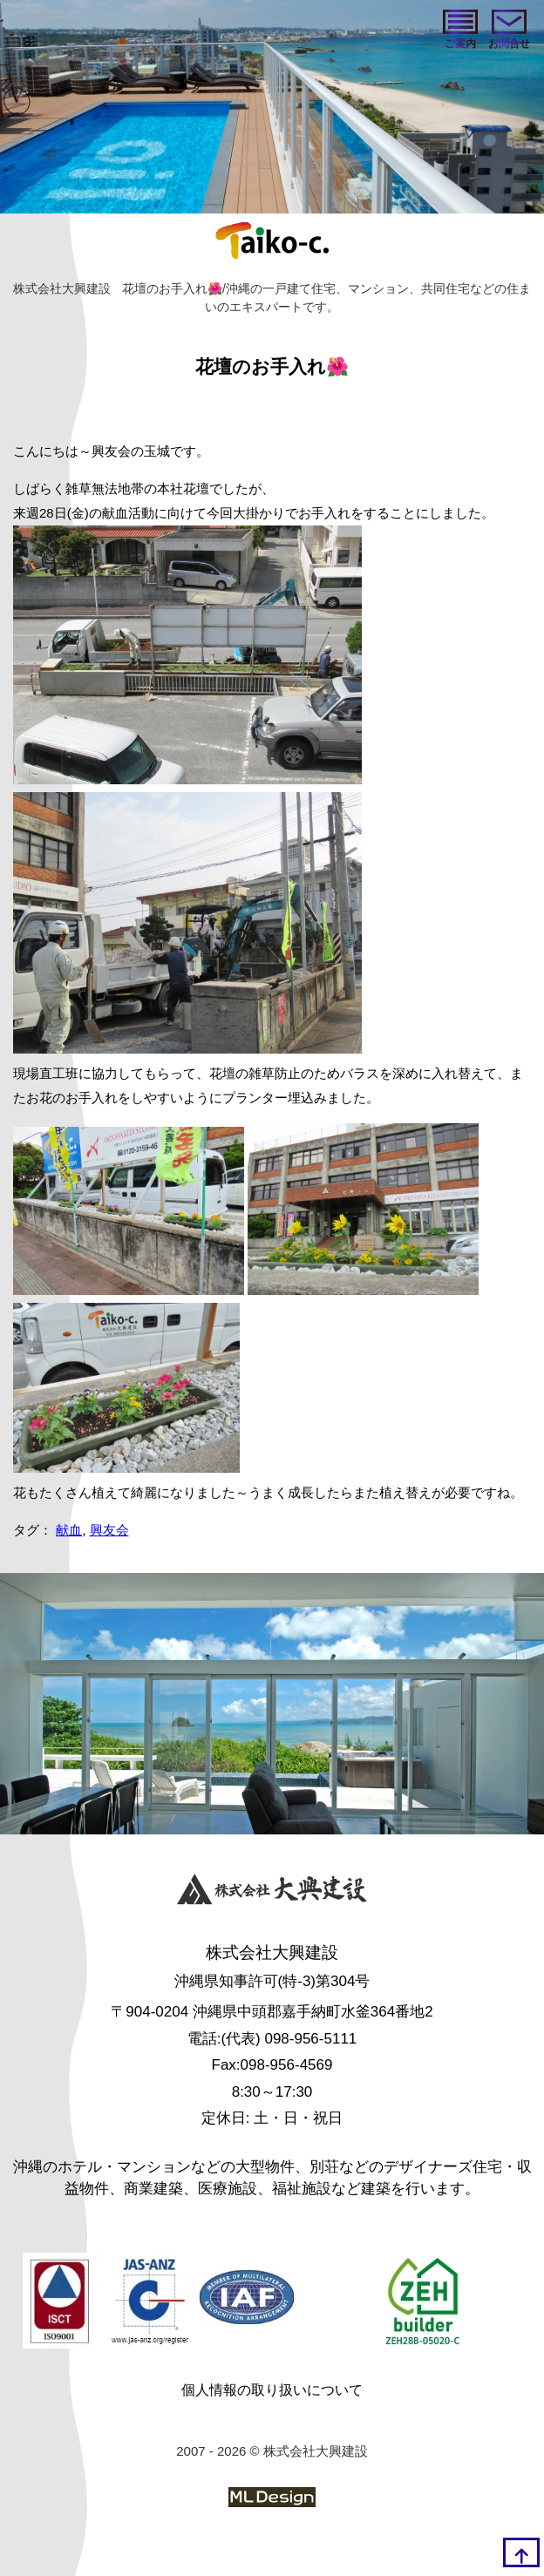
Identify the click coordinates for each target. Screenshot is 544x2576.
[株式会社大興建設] (272, 1891)
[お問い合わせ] (509, 30)
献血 (69, 1529)
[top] (521, 2552)
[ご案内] (460, 30)
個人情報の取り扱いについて (272, 2390)
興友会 (109, 1529)
